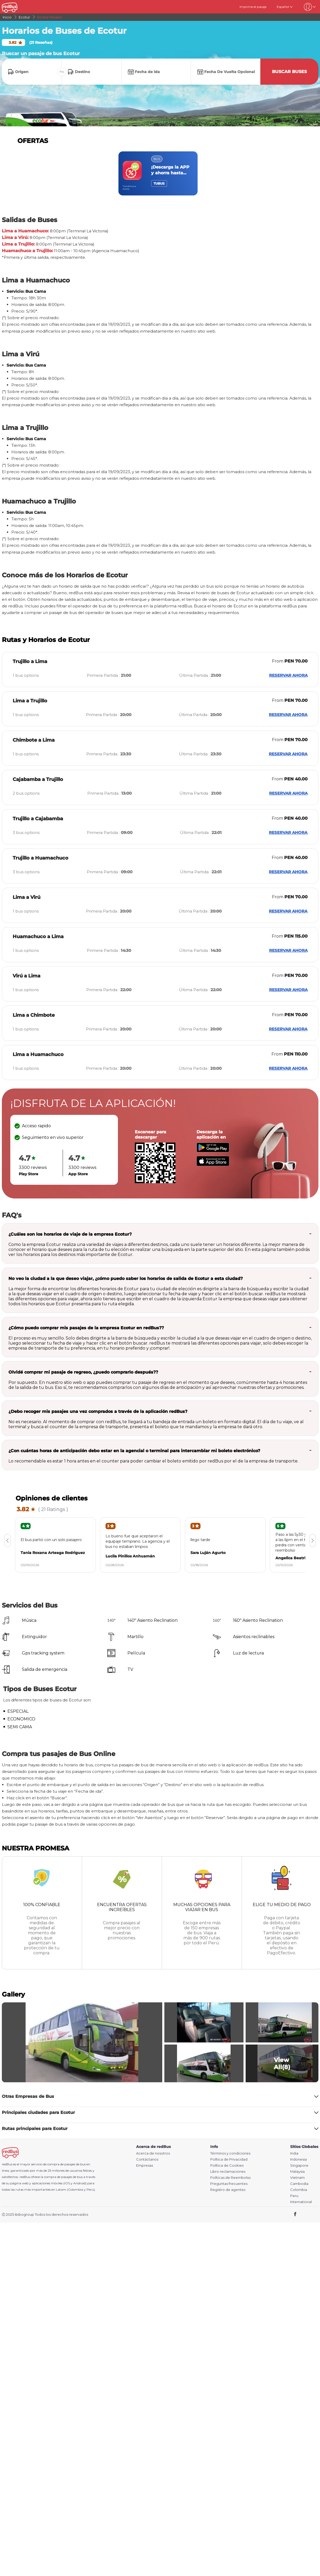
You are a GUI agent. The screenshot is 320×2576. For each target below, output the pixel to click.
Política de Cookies (226, 2165)
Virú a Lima (26, 976)
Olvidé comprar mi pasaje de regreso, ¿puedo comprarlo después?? (83, 1372)
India (294, 2153)
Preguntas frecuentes (228, 2183)
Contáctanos (147, 2159)
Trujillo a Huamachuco (40, 858)
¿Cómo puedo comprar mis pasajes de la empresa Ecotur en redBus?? (86, 1327)
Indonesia (298, 2159)
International (301, 2202)
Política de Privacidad (228, 2159)
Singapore (299, 2165)
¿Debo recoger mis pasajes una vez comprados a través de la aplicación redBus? (97, 1411)
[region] (160, 173)
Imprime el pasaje (253, 7)
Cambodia (299, 2183)
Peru (294, 2196)
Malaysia (297, 2171)
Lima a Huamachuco (38, 1054)
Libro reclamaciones (227, 2171)
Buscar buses (289, 71)
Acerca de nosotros (153, 2153)
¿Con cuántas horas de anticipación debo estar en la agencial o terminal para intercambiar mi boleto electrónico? (134, 1450)
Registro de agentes (227, 2189)
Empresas (144, 2165)
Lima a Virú (26, 897)
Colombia (298, 2189)
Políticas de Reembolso (230, 2177)
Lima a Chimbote (34, 1015)
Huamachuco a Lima (38, 936)
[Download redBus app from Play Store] (213, 1150)
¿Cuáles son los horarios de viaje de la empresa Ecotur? (70, 1234)
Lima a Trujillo (30, 701)
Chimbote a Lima (34, 740)
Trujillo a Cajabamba (38, 819)
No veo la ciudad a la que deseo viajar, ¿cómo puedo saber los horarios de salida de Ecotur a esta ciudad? (125, 1278)
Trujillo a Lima (30, 661)
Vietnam (297, 2177)
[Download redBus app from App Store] (213, 1164)
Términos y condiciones (230, 2153)
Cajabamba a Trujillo (38, 779)
